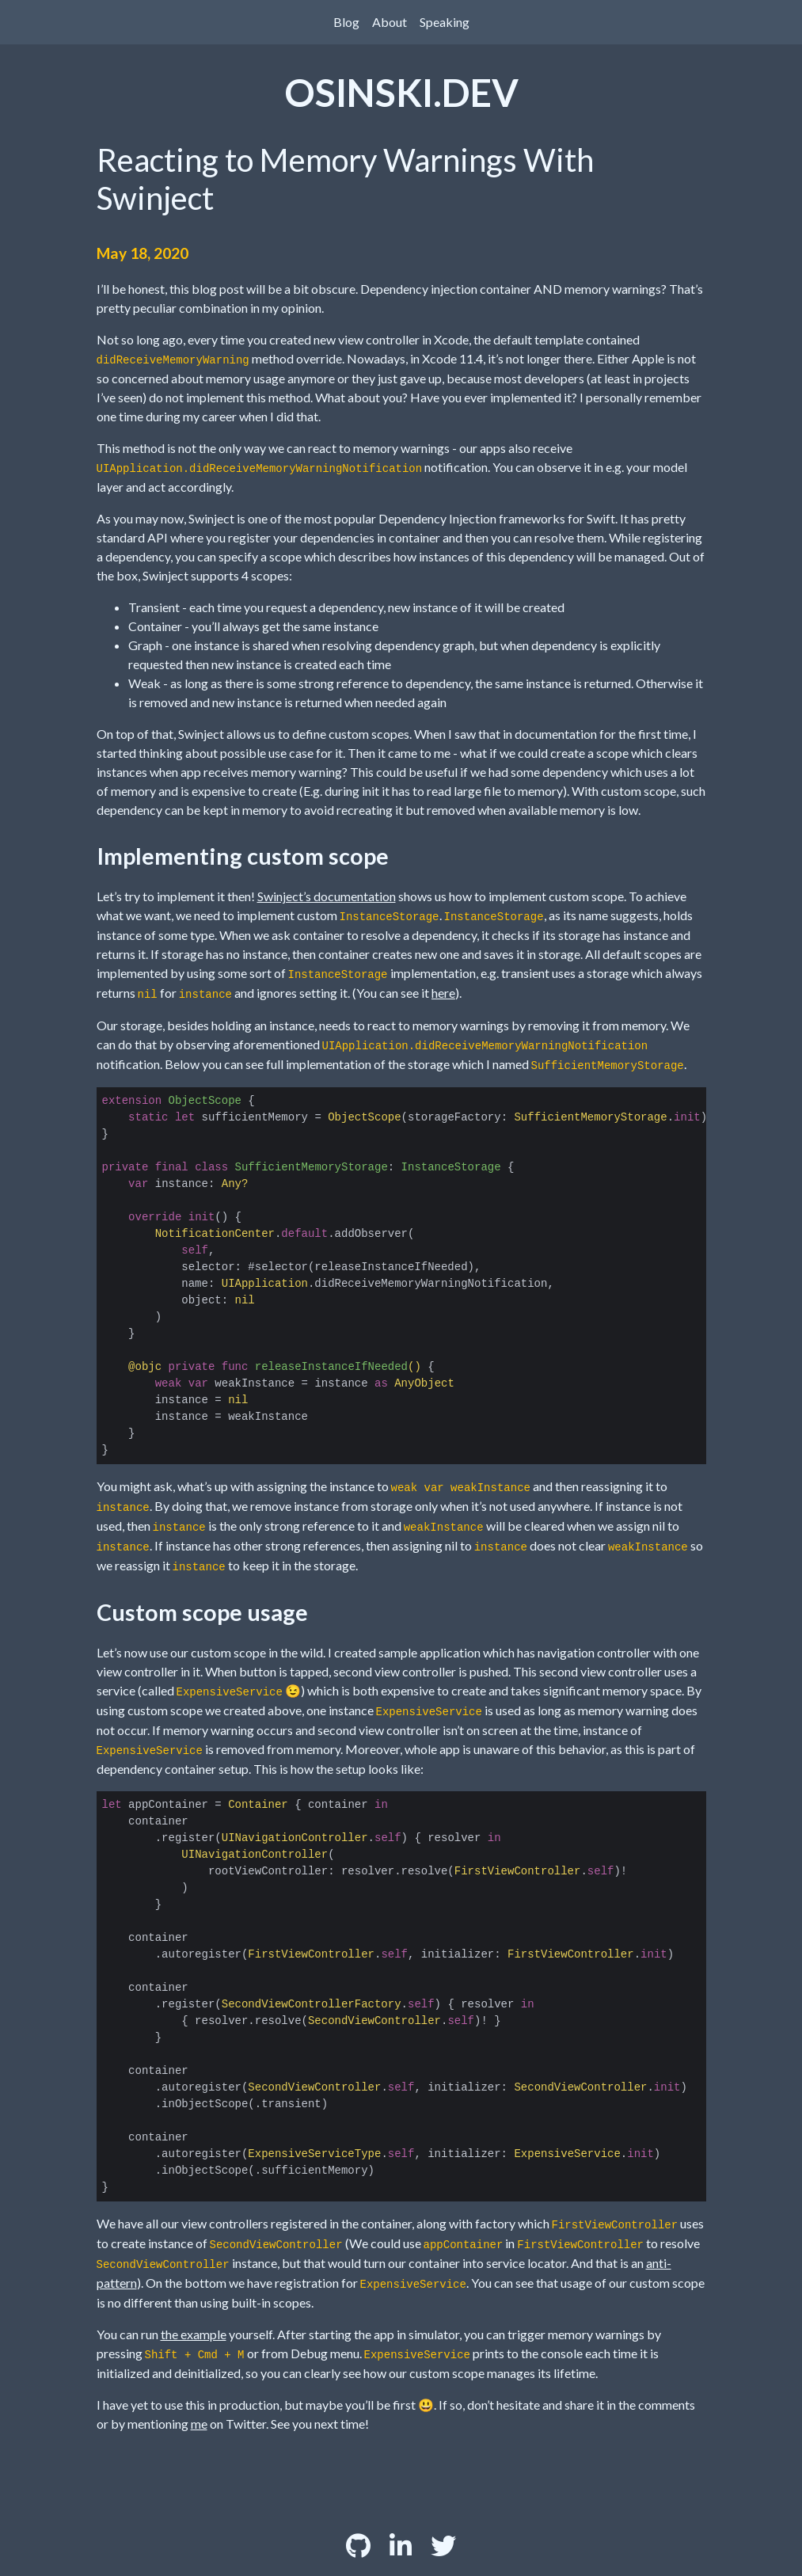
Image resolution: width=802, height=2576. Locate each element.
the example (193, 2334)
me (199, 2423)
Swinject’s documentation (326, 896)
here (443, 992)
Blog (346, 21)
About (389, 21)
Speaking (444, 21)
